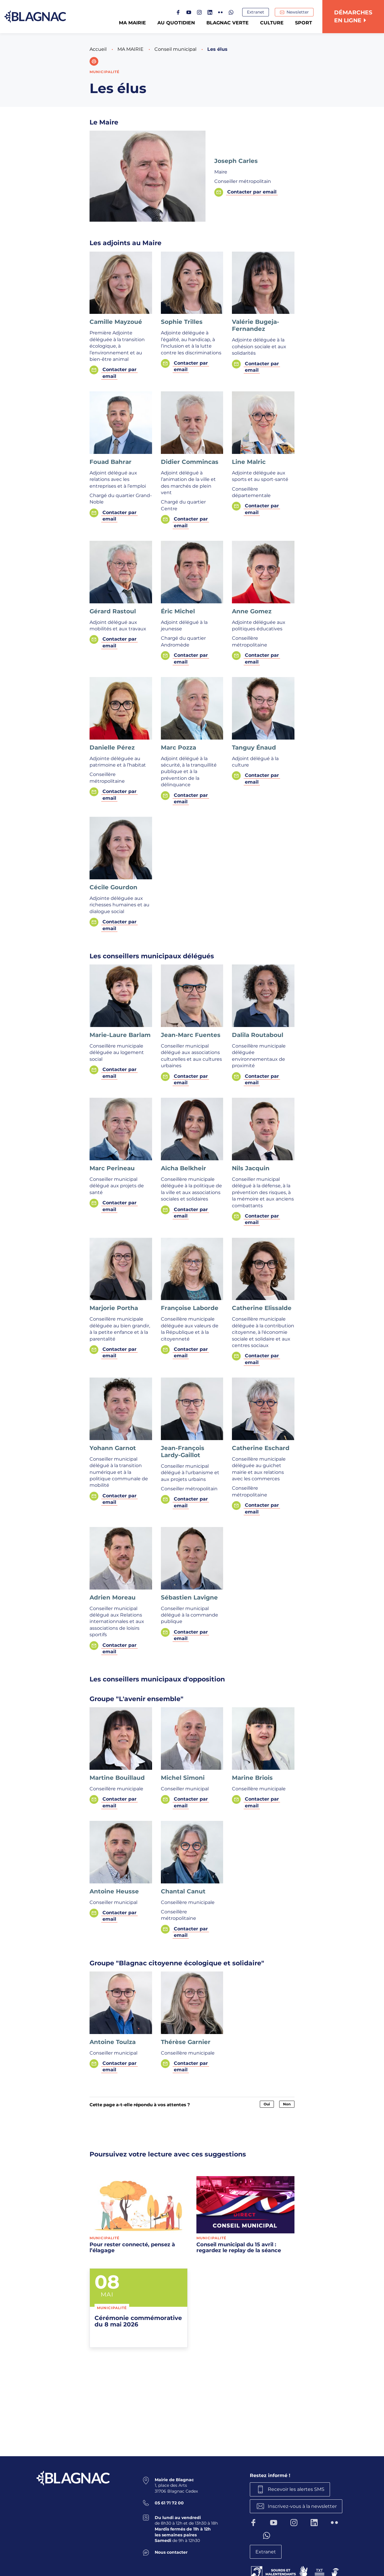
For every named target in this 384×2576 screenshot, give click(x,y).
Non (287, 2104)
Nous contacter (171, 2552)
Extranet (255, 12)
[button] (94, 61)
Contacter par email (252, 192)
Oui (267, 2104)
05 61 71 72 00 (169, 2503)
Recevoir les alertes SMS (296, 2489)
